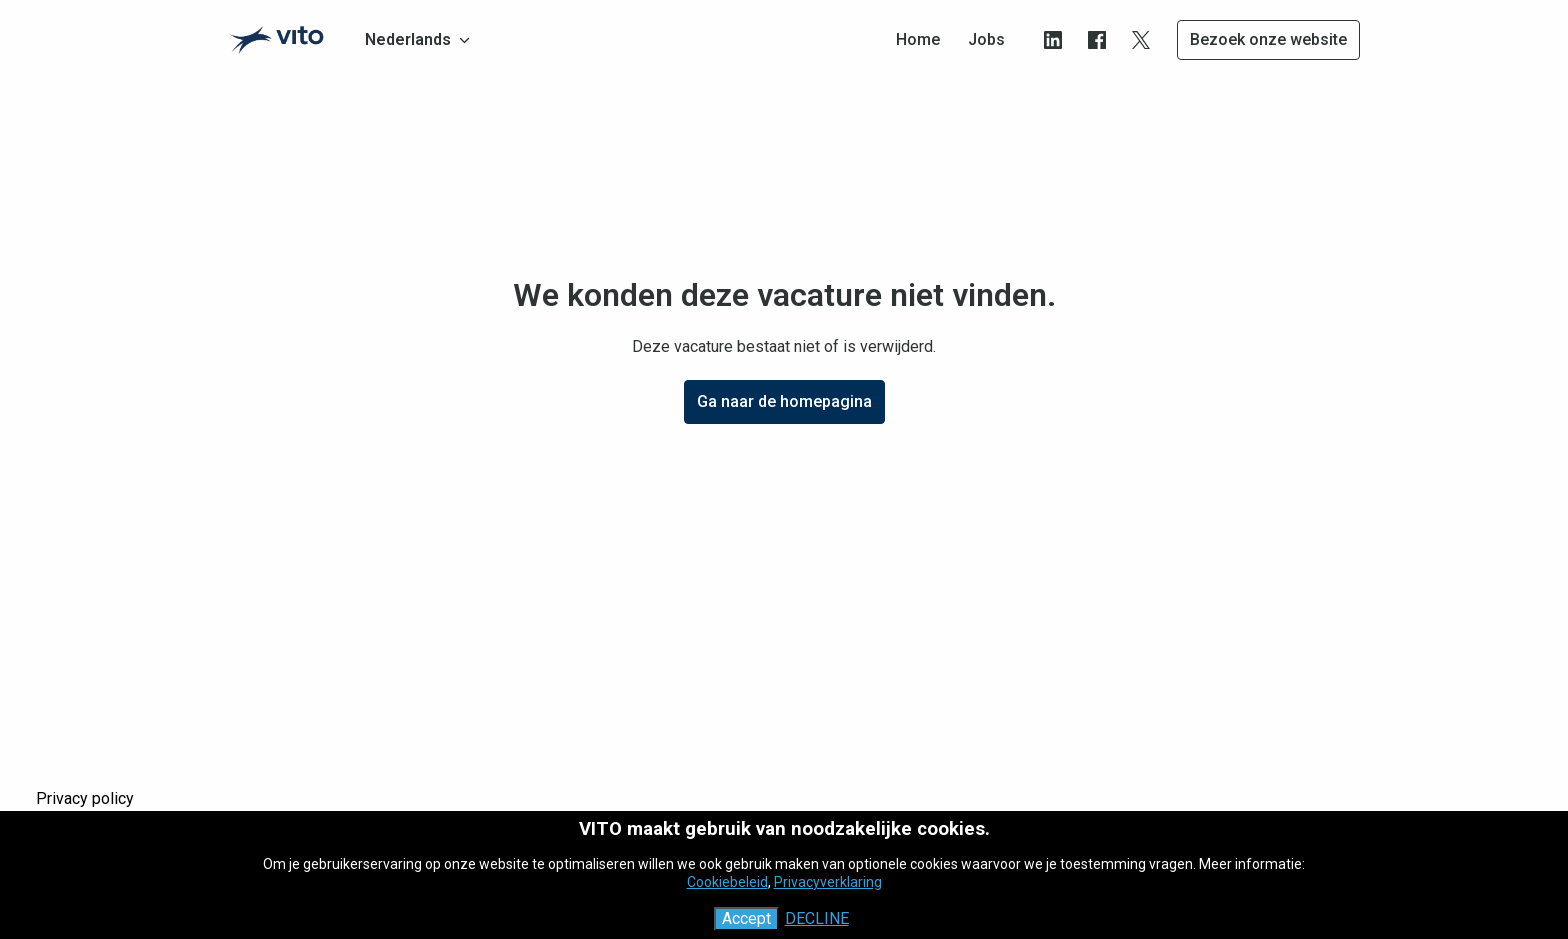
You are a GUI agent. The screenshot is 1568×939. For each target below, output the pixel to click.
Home (918, 39)
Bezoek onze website (1268, 39)
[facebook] (1097, 40)
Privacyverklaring (828, 882)
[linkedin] (1053, 40)
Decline (817, 918)
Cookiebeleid (727, 882)
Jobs (986, 39)
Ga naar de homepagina (784, 401)
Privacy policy (85, 798)
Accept (746, 918)
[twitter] (1141, 40)
